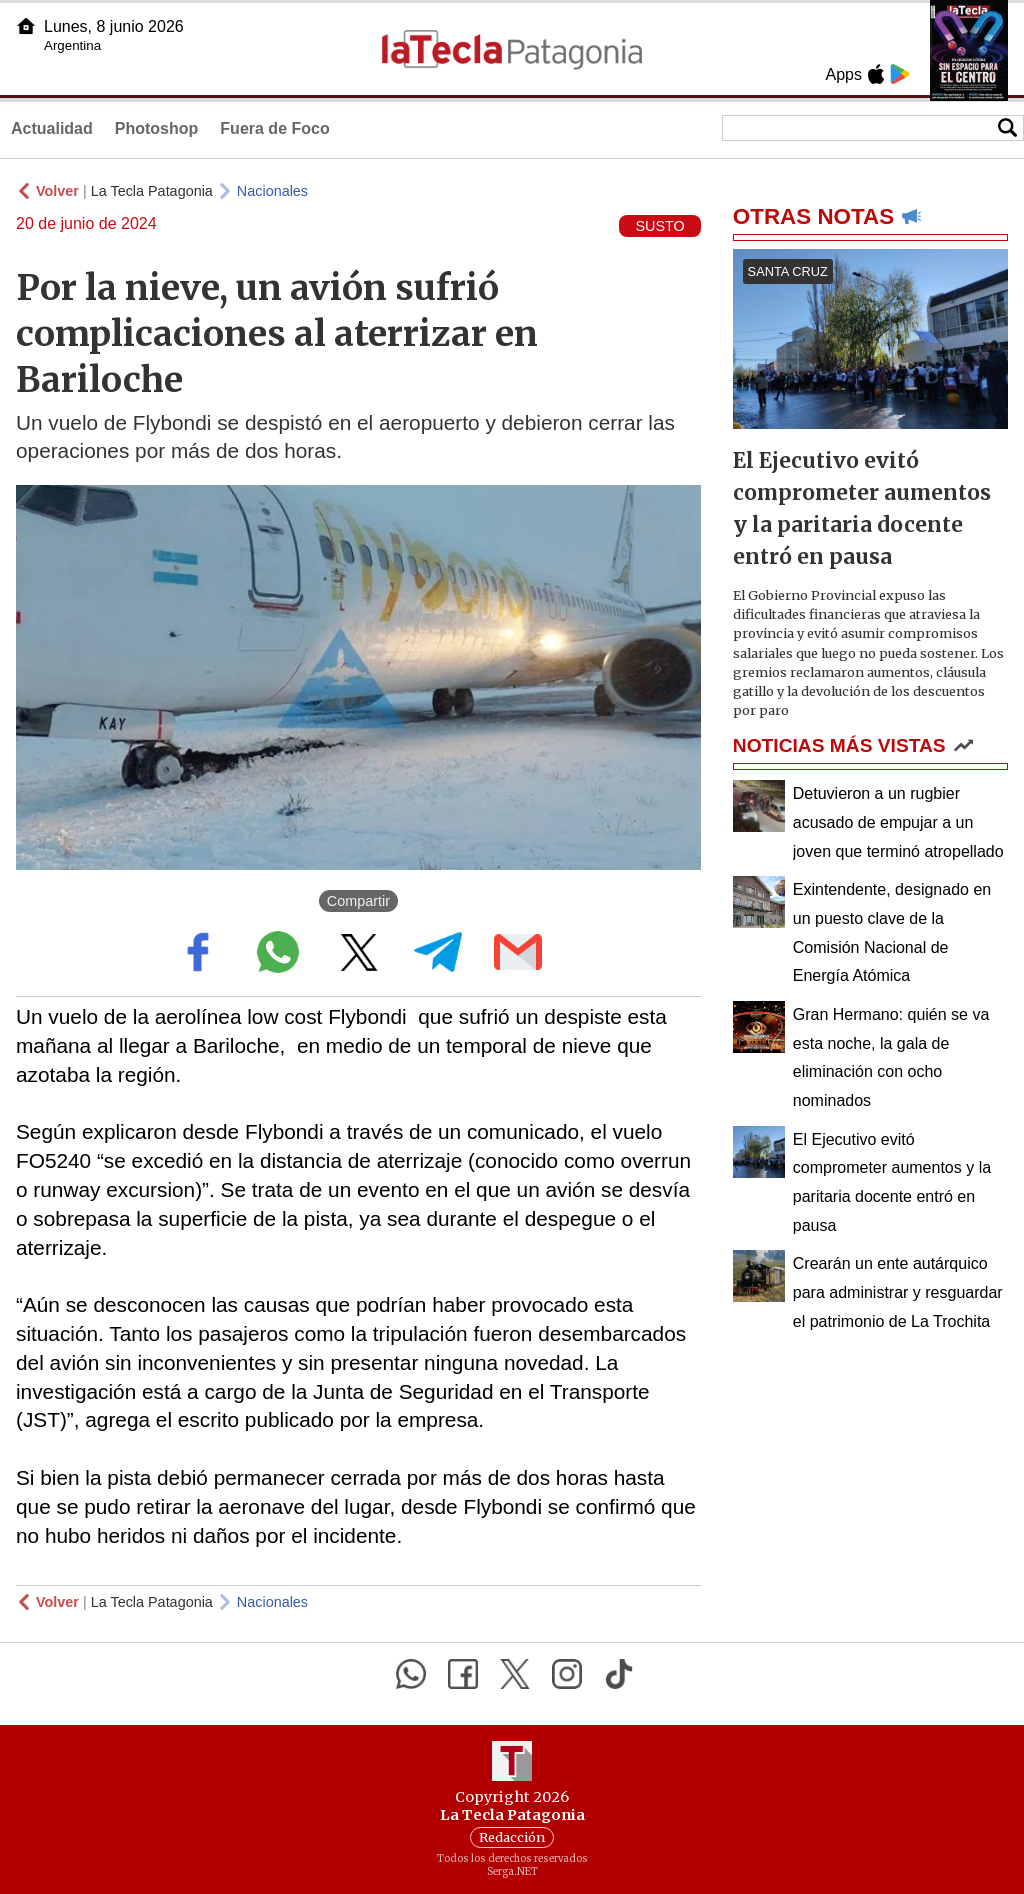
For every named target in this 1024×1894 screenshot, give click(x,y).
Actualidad (52, 128)
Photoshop (157, 128)
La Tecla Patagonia (152, 191)
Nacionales (272, 191)
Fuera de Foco (274, 128)
